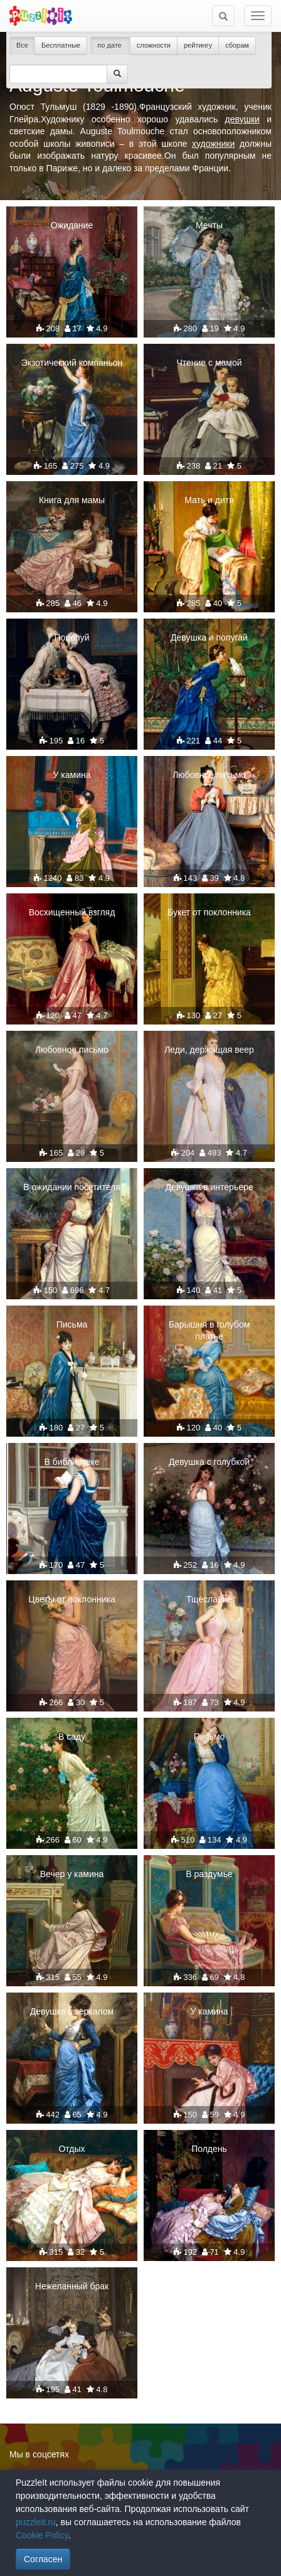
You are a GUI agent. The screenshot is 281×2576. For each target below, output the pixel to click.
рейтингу (198, 45)
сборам (237, 45)
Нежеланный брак (72, 2286)
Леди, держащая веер (209, 1050)
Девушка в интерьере (209, 1187)
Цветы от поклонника (71, 1599)
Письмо (209, 1737)
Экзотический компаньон (72, 363)
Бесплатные (60, 45)
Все (22, 45)
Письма (72, 1324)
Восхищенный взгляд (72, 912)
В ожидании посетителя (71, 1187)
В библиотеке (71, 1462)
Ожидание (72, 225)
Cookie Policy (42, 2535)
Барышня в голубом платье (209, 1330)
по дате (110, 45)
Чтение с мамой (208, 363)
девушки (242, 119)
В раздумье (209, 1874)
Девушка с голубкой (209, 1462)
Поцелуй (71, 637)
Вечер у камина (72, 1874)
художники (213, 144)
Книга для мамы (72, 500)
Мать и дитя (209, 500)
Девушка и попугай (209, 637)
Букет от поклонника (209, 912)
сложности (154, 45)
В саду (71, 1737)
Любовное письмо (209, 775)
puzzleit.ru (36, 2522)
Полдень (209, 2149)
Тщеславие (209, 1599)
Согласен (43, 2559)
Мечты (209, 225)
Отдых (71, 2149)
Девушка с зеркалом (72, 2011)
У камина (72, 775)
